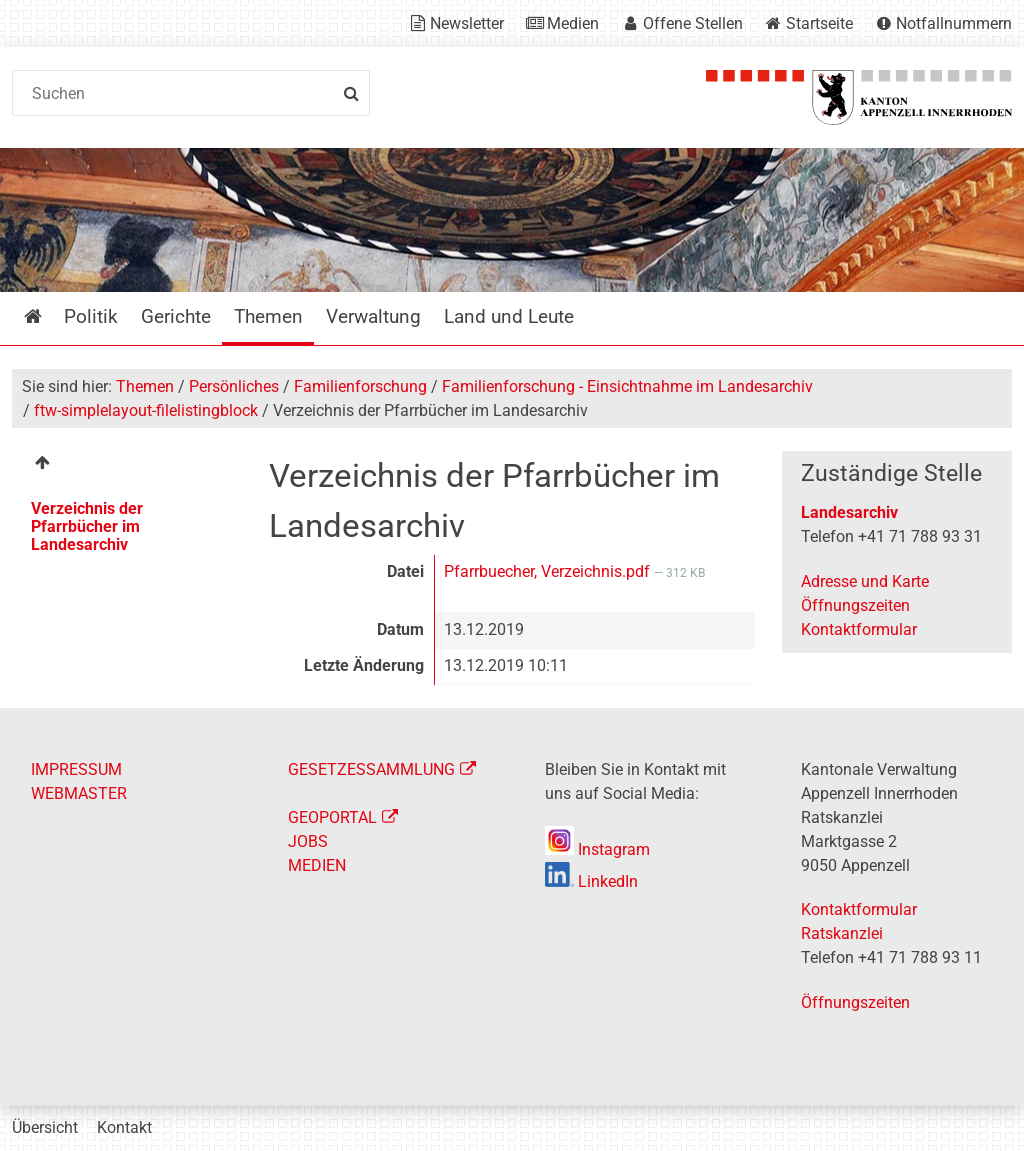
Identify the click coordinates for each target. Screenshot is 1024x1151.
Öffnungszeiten (855, 605)
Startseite (819, 23)
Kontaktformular (859, 629)
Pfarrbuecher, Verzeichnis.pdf (549, 571)
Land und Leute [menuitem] (509, 316)
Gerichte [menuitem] (176, 316)
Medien (573, 23)
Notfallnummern (954, 23)
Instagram (597, 849)
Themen (145, 386)
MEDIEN (317, 865)
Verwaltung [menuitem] (373, 316)
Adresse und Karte (865, 581)
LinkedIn (591, 881)
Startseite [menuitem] (47, 316)
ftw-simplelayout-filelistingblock (146, 410)
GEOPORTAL (332, 817)
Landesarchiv (849, 512)
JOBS (308, 841)
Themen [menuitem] (268, 316)
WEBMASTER (79, 793)
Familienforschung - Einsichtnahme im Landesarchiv (627, 386)
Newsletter (467, 23)
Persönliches (234, 386)
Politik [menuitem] (91, 316)
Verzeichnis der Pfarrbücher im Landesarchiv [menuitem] (87, 526)
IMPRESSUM (76, 769)
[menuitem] (127, 465)
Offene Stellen (693, 23)
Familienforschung (360, 386)
